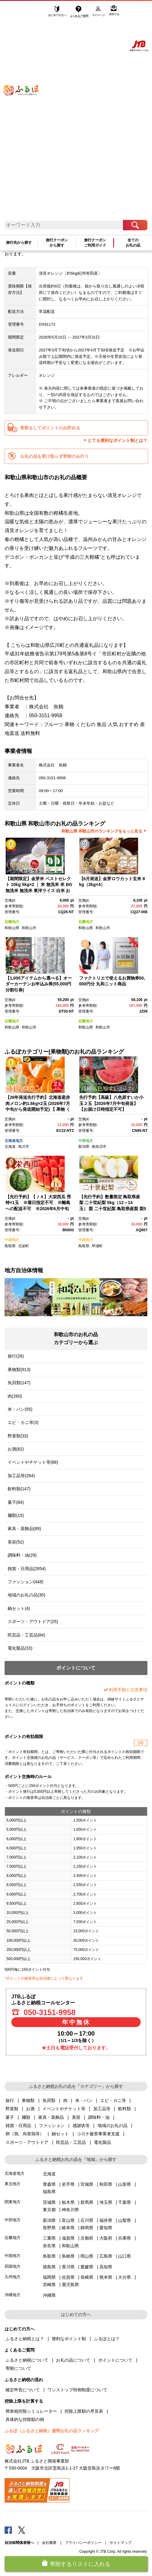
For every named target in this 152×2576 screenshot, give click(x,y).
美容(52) (16, 1542)
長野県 (49, 2227)
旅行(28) (16, 1356)
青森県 (49, 2184)
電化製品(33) (20, 1648)
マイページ (99, 11)
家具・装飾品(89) (24, 1528)
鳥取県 (10, 1246)
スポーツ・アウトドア (27, 2142)
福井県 (105, 2220)
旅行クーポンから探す (57, 242)
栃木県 (68, 2202)
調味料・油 (98, 2117)
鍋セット (60, 2133)
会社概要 (49, 2543)
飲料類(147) (19, 1488)
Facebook (8, 2529)
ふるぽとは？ (107, 2338)
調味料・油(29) (22, 1555)
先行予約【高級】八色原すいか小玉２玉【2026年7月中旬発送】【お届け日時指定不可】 (111, 1103)
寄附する (114, 11)
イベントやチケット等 (64, 2108)
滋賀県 (68, 2238)
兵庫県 (124, 2238)
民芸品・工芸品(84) (26, 1635)
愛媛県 (86, 2266)
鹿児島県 (70, 2284)
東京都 (49, 2209)
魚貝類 (49, 2100)
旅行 (10, 2100)
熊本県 (105, 2277)
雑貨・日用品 (18, 2125)
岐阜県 (68, 2227)
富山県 (68, 2220)
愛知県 (105, 2227)
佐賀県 (68, 2277)
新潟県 (83, 1146)
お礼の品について (73, 2360)
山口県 (124, 2256)
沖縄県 (49, 2295)
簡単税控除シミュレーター (31, 2411)
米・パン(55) (20, 1409)
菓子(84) (16, 1502)
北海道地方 (14, 1141)
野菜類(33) (18, 1435)
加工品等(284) (21, 1475)
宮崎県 (49, 2284)
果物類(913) (19, 1369)
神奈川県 (70, 2209)
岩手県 (68, 2184)
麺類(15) (16, 1515)
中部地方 (85, 1141)
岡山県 (86, 2256)
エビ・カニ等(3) (23, 1422)
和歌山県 (12, 928)
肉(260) (15, 1396)
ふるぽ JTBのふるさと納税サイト (26, 114)
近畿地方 (12, 922)
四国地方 (12, 2266)
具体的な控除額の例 (25, 2419)
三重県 (49, 2238)
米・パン (83, 2100)
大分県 (124, 2277)
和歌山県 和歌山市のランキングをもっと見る (101, 831)
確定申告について (23, 2389)
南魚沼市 (99, 1146)
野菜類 (12, 2108)
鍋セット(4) (19, 1608)
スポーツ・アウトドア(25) (33, 1621)
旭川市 (23, 1146)
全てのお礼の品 (133, 242)
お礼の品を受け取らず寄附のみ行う (54, 456)
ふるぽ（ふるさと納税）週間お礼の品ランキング (52, 2430)
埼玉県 (105, 2202)
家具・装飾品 (51, 2117)
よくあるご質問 (79, 11)
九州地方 (12, 2276)
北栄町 (23, 1246)
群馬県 (86, 2202)
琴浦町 (97, 1246)
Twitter (21, 2529)
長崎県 (86, 2277)
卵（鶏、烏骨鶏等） (25, 2133)
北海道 (10, 1146)
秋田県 (105, 2184)
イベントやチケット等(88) (33, 1462)
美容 (76, 2117)
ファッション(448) (25, 1581)
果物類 (28, 2100)
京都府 (86, 2238)
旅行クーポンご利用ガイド (95, 242)
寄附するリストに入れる (80, 2564)
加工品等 (101, 2108)
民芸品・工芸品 (71, 2142)
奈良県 (49, 2245)
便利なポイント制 (69, 2338)
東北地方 (12, 2183)
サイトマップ (120, 2543)
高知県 (105, 2266)
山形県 (124, 2184)
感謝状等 (81, 2125)
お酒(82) (16, 1449)
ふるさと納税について (27, 2360)
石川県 (86, 2220)
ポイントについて (115, 2360)
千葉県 (124, 2202)
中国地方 (12, 1240)
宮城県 (86, 2184)
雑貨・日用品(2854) (27, 1568)
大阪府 (105, 2238)
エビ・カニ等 (113, 2100)
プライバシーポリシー (83, 2543)
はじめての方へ (57, 11)
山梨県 (124, 2220)
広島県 (105, 2256)
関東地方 (12, 2202)
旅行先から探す (19, 242)
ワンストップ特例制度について (77, 2389)
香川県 (68, 2266)
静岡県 (86, 2227)
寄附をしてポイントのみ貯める (50, 427)
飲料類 (124, 2108)
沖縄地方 (12, 2294)
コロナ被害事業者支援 (98, 2133)
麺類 (26, 2117)
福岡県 (49, 2277)
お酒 (30, 2108)
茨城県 (49, 2202)
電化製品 (102, 2142)
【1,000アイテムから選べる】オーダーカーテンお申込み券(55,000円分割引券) (39, 984)
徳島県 (49, 2266)
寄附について (18, 2368)
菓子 (10, 2117)
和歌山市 (29, 928)
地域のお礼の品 (113, 2125)
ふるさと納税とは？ (25, 2338)
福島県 (49, 2191)
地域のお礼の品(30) (26, 1594)
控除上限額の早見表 (84, 2411)
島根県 (68, 2256)
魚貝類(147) (19, 1382)
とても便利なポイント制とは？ (117, 440)
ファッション (52, 2125)
